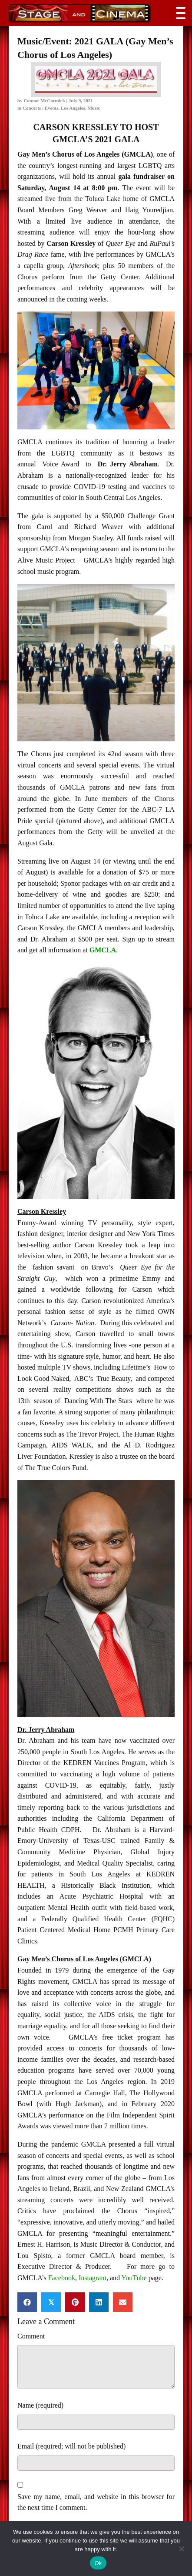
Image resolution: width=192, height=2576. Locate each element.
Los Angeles (73, 108)
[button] (178, 13)
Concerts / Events (41, 108)
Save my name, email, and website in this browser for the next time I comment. (96, 2502)
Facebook (61, 2277)
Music (93, 108)
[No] (181, 2548)
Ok (98, 2563)
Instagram (92, 2277)
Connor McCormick (44, 100)
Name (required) (40, 2405)
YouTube (133, 2277)
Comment (31, 2336)
